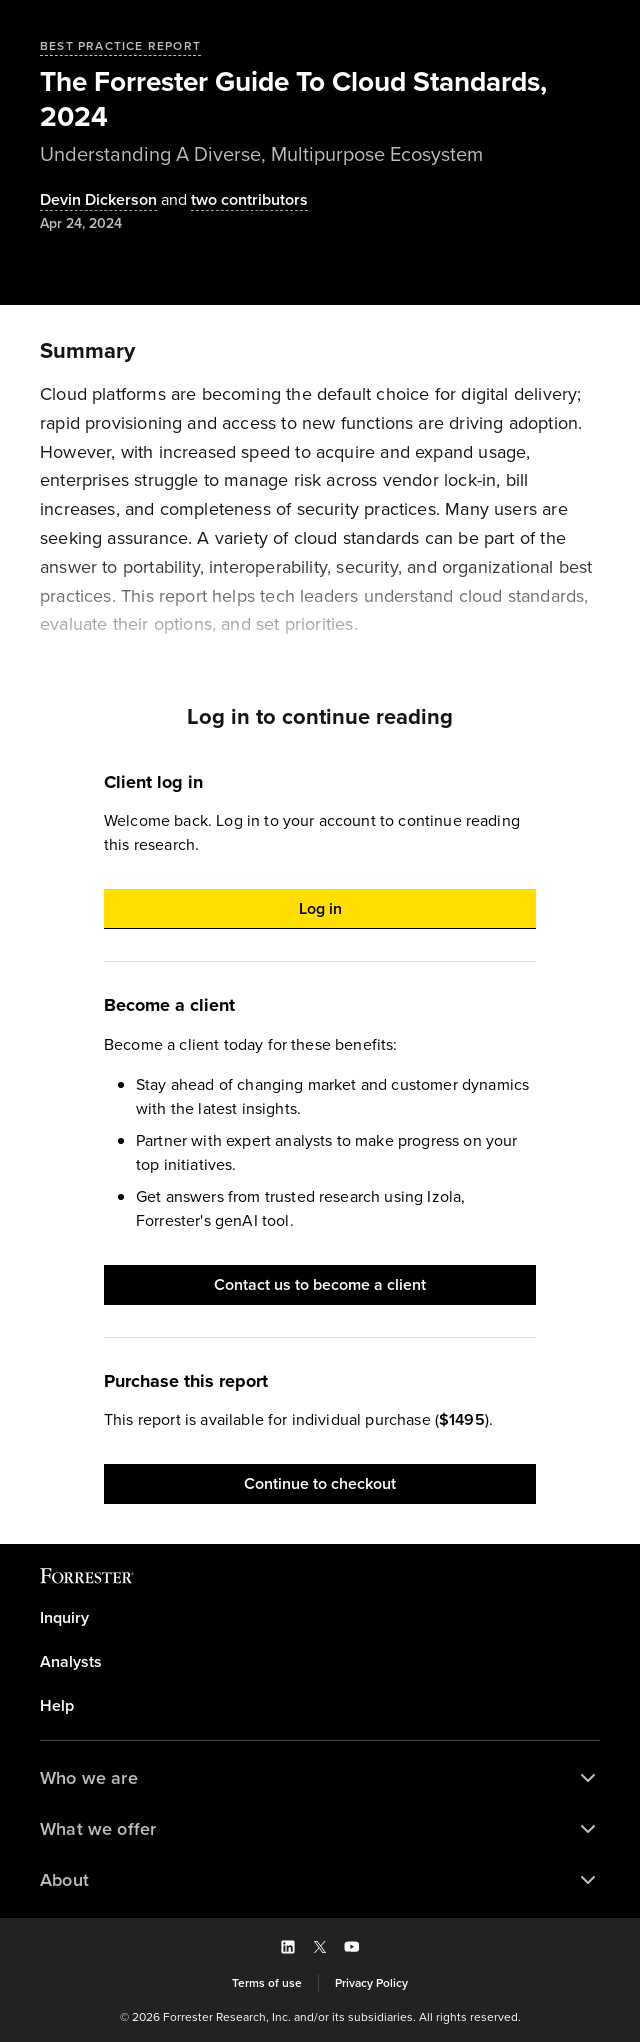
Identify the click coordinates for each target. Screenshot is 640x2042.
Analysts (71, 1662)
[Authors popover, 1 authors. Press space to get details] (98, 200)
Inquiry (64, 1618)
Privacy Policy (371, 1983)
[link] (320, 1618)
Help (57, 1706)
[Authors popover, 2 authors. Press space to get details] (232, 200)
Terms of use (267, 1983)
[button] (320, 909)
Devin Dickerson (98, 200)
